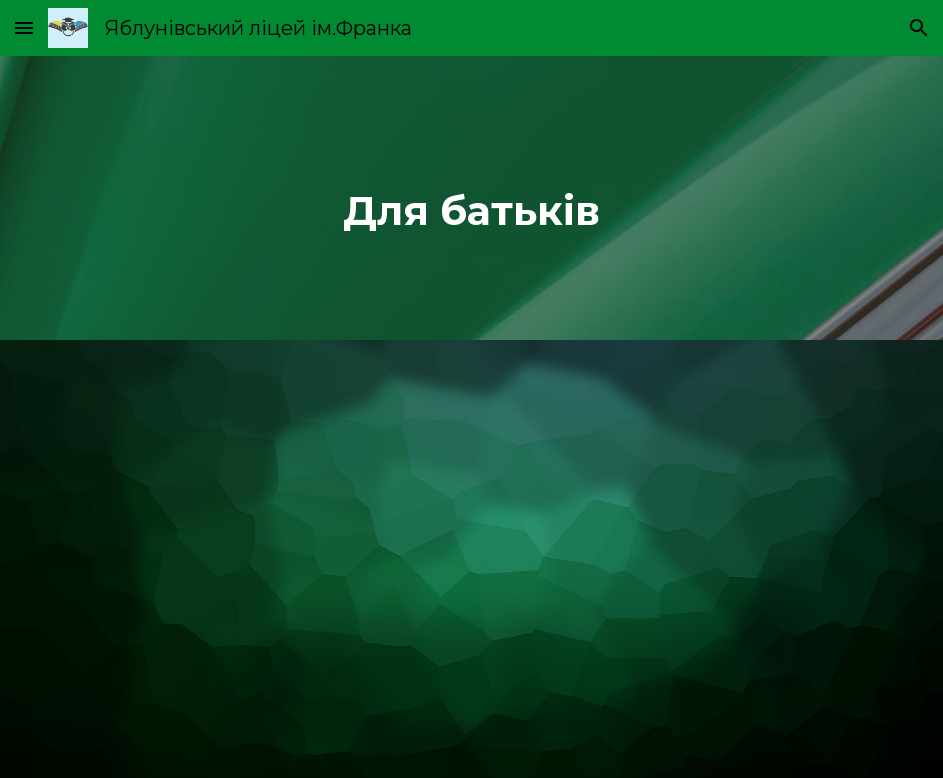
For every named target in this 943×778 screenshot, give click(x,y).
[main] (472, 198)
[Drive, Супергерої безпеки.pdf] (472, 559)
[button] (24, 27)
